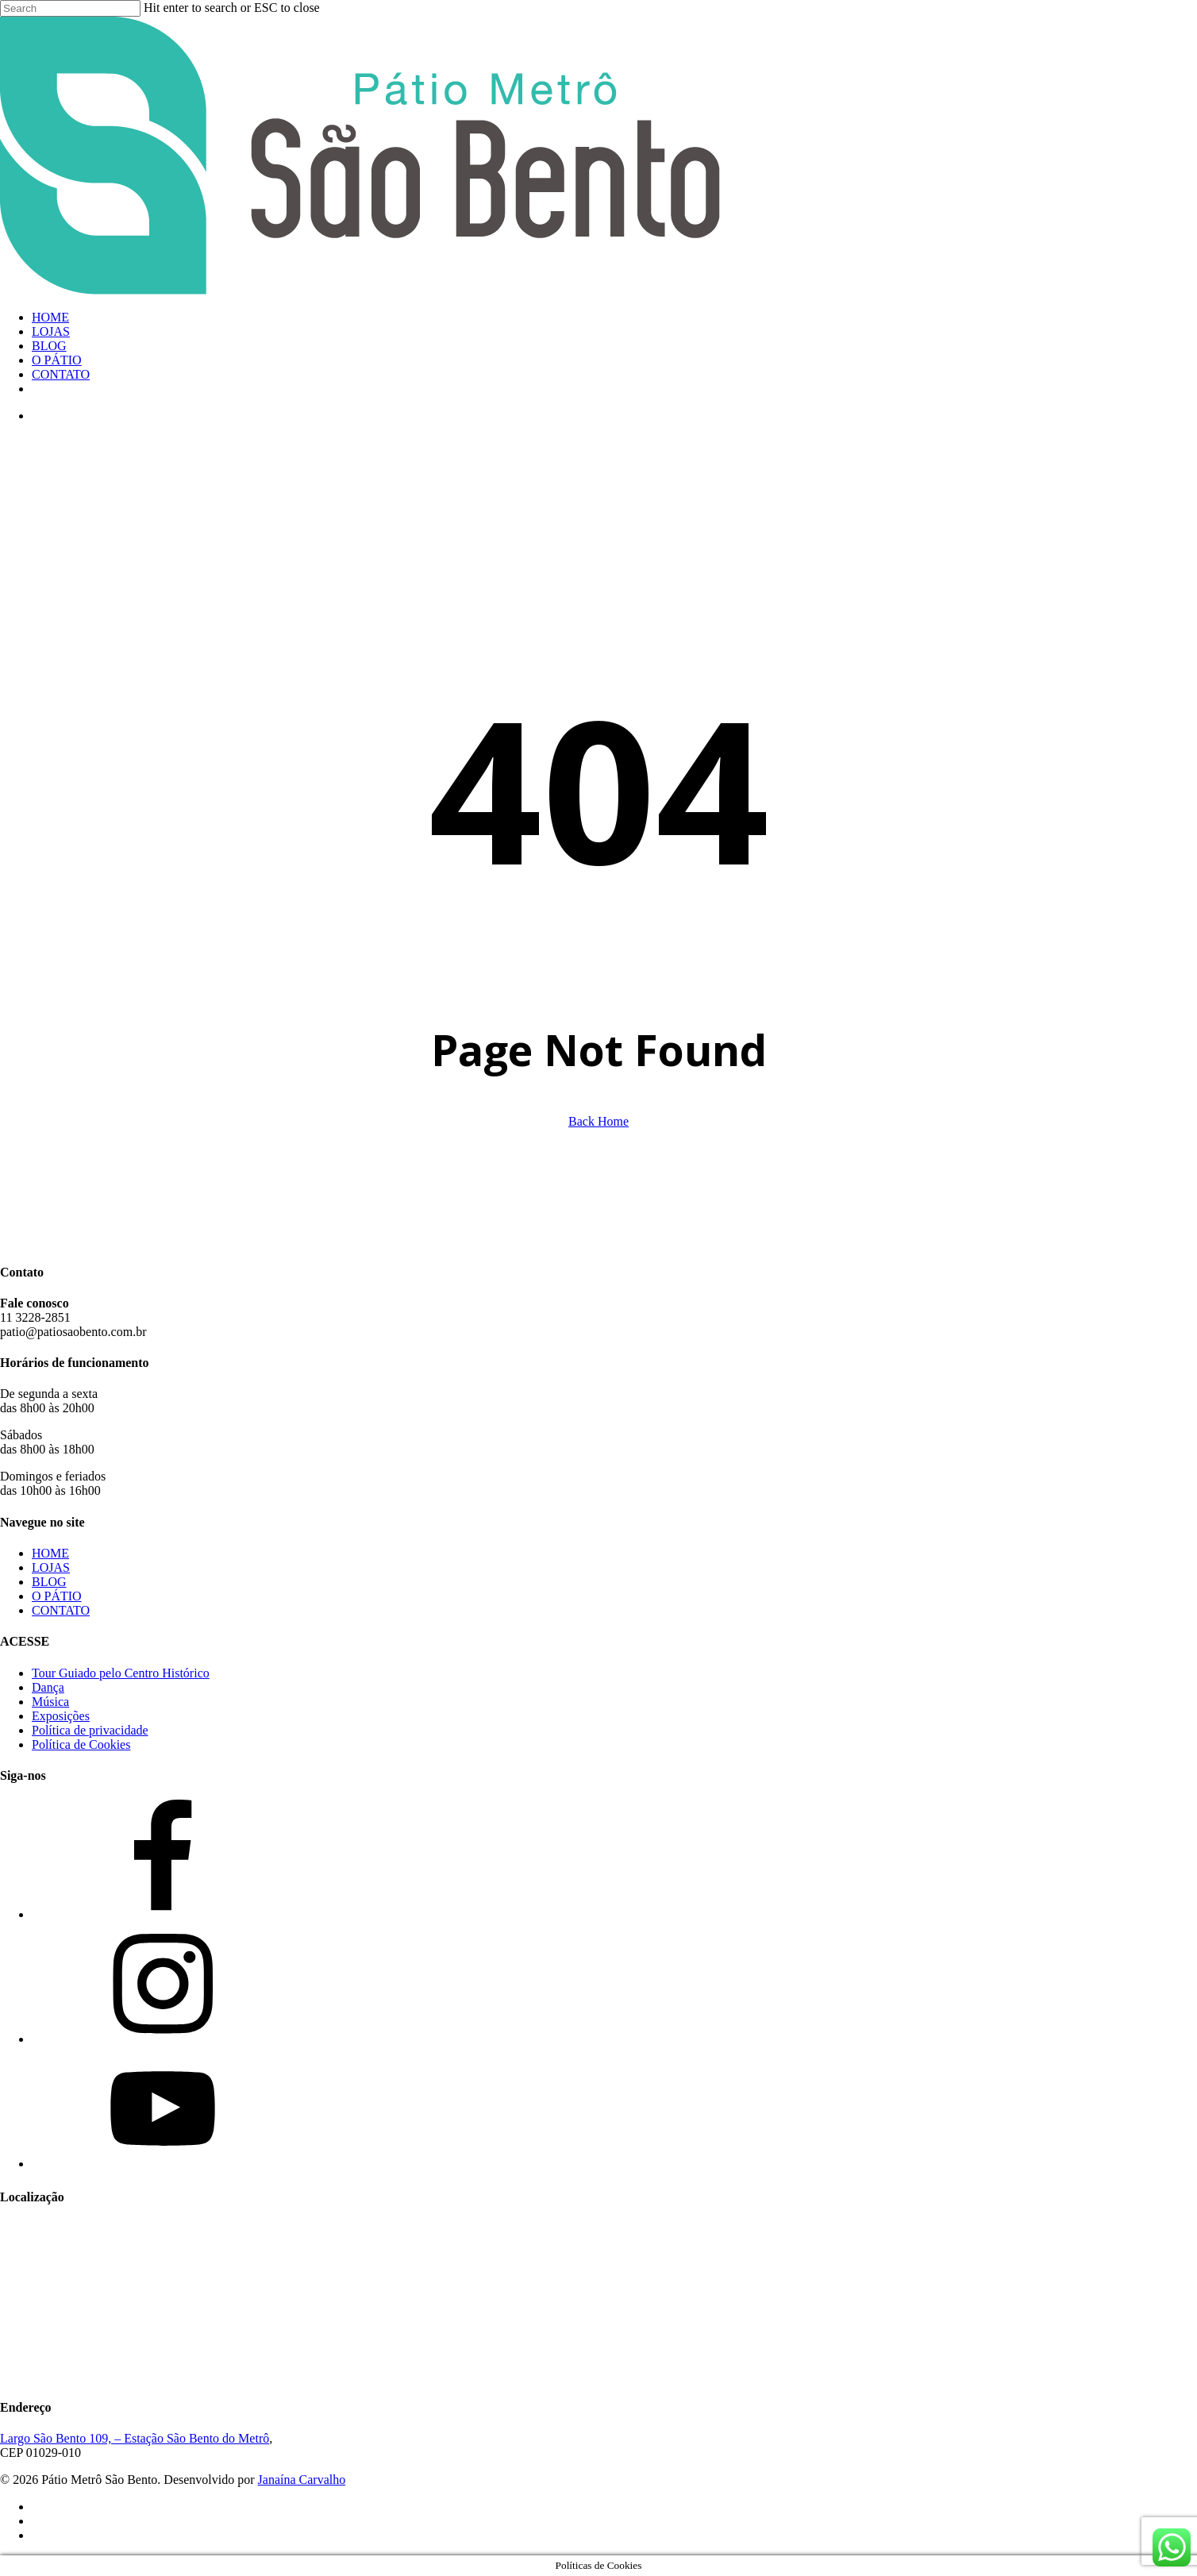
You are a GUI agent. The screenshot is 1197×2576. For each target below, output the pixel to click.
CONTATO (61, 1610)
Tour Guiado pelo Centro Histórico (121, 1673)
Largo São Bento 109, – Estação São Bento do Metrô (134, 2438)
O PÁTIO (57, 1596)
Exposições (61, 1716)
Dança (48, 1687)
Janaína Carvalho (302, 2479)
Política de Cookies (81, 1744)
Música (50, 1701)
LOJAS (51, 1567)
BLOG (49, 1581)
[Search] (70, 8)
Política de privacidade (90, 1730)
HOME (50, 1553)
